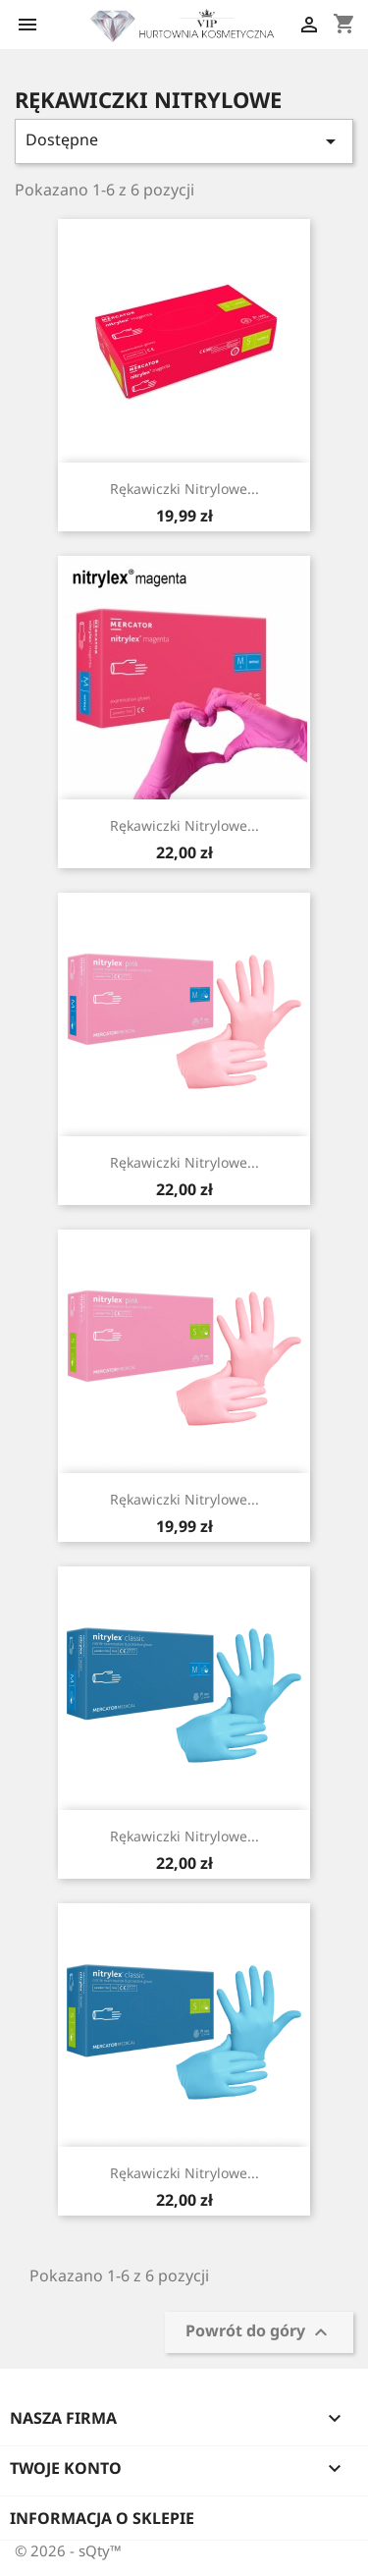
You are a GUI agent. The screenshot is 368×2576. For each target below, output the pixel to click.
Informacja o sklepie (102, 2518)
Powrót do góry (259, 2333)
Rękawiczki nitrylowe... (184, 488)
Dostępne (184, 141)
